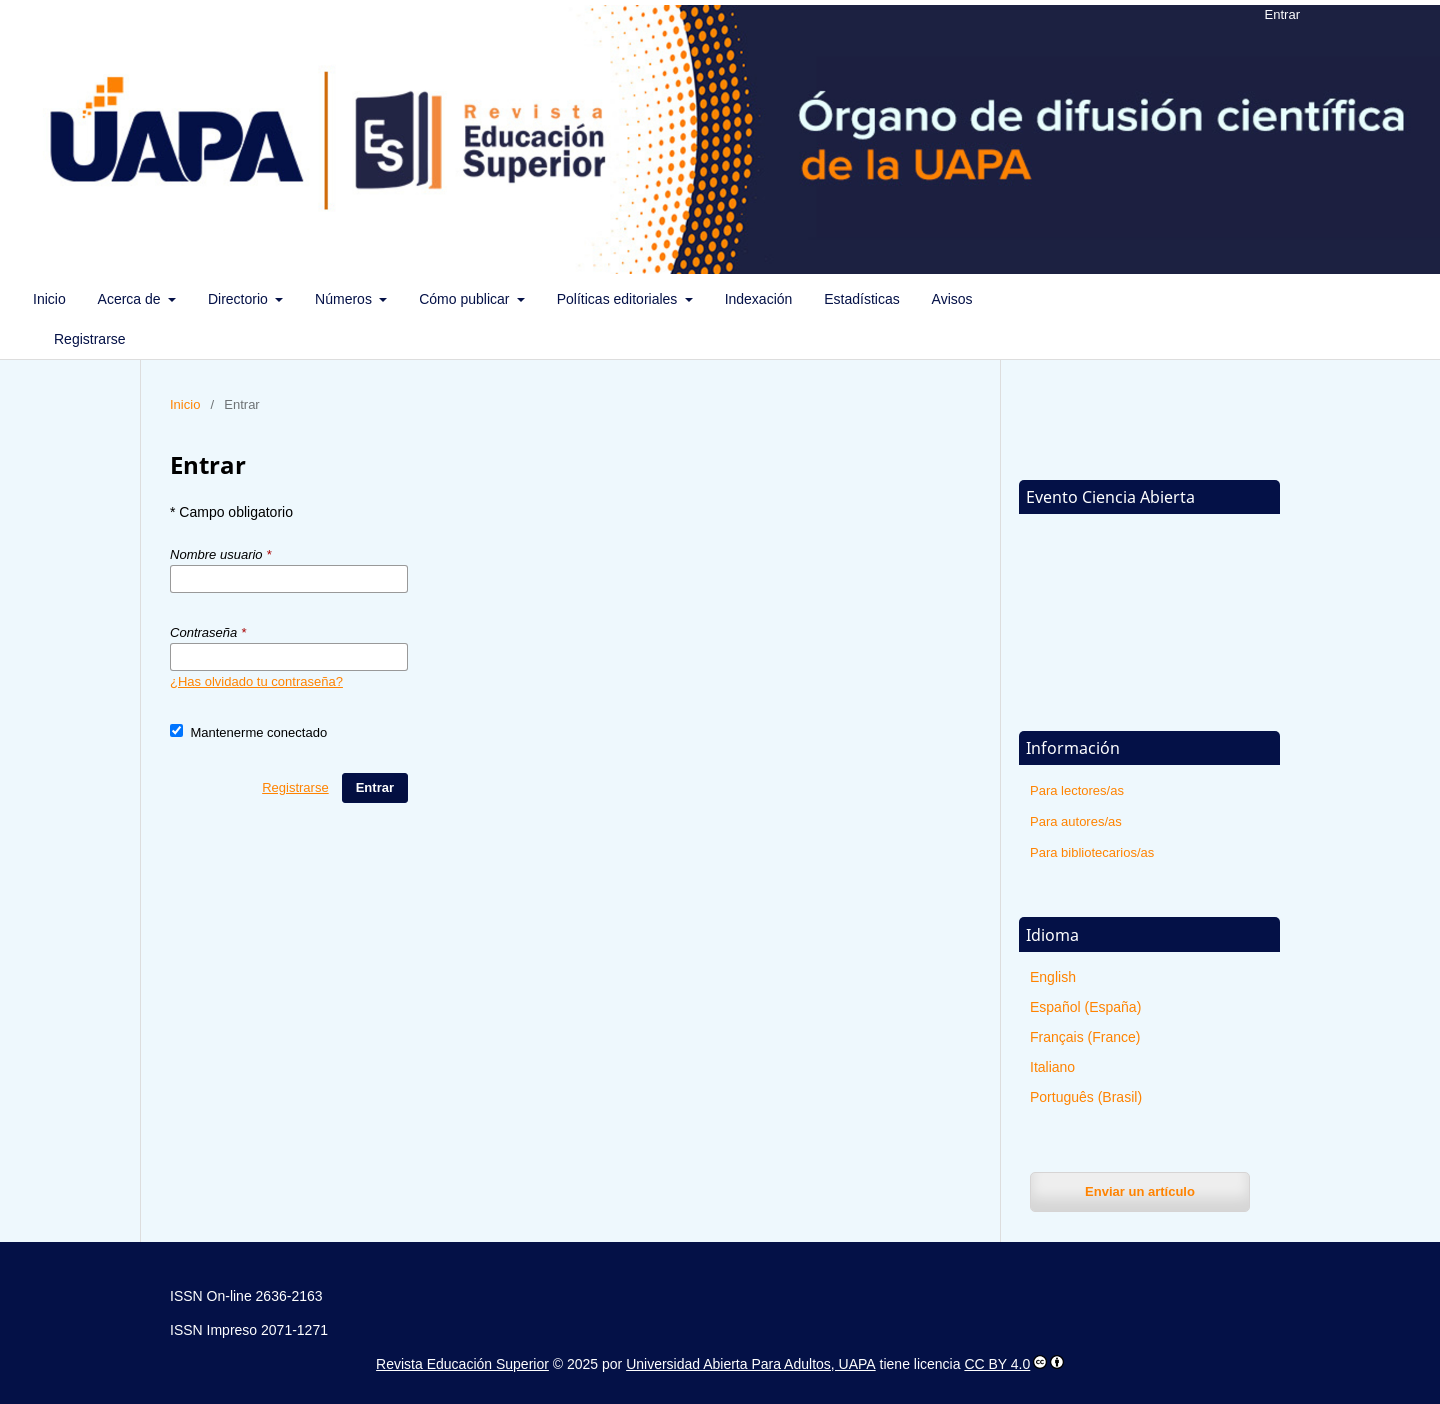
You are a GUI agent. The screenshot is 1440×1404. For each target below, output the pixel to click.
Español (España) (1085, 1007)
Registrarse (90, 339)
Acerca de (131, 299)
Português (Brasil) (1086, 1097)
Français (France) (1085, 1037)
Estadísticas (861, 299)
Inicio (49, 299)
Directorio (240, 299)
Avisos (952, 299)
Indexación (759, 299)
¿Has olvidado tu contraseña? (256, 681)
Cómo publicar (466, 299)
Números (345, 299)
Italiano (1052, 1067)
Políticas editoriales (619, 299)
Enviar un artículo (1140, 1191)
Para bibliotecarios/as (1092, 852)
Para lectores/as (1077, 790)
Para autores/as (1076, 821)
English (1053, 977)
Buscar (1376, 299)
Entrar (1282, 14)
